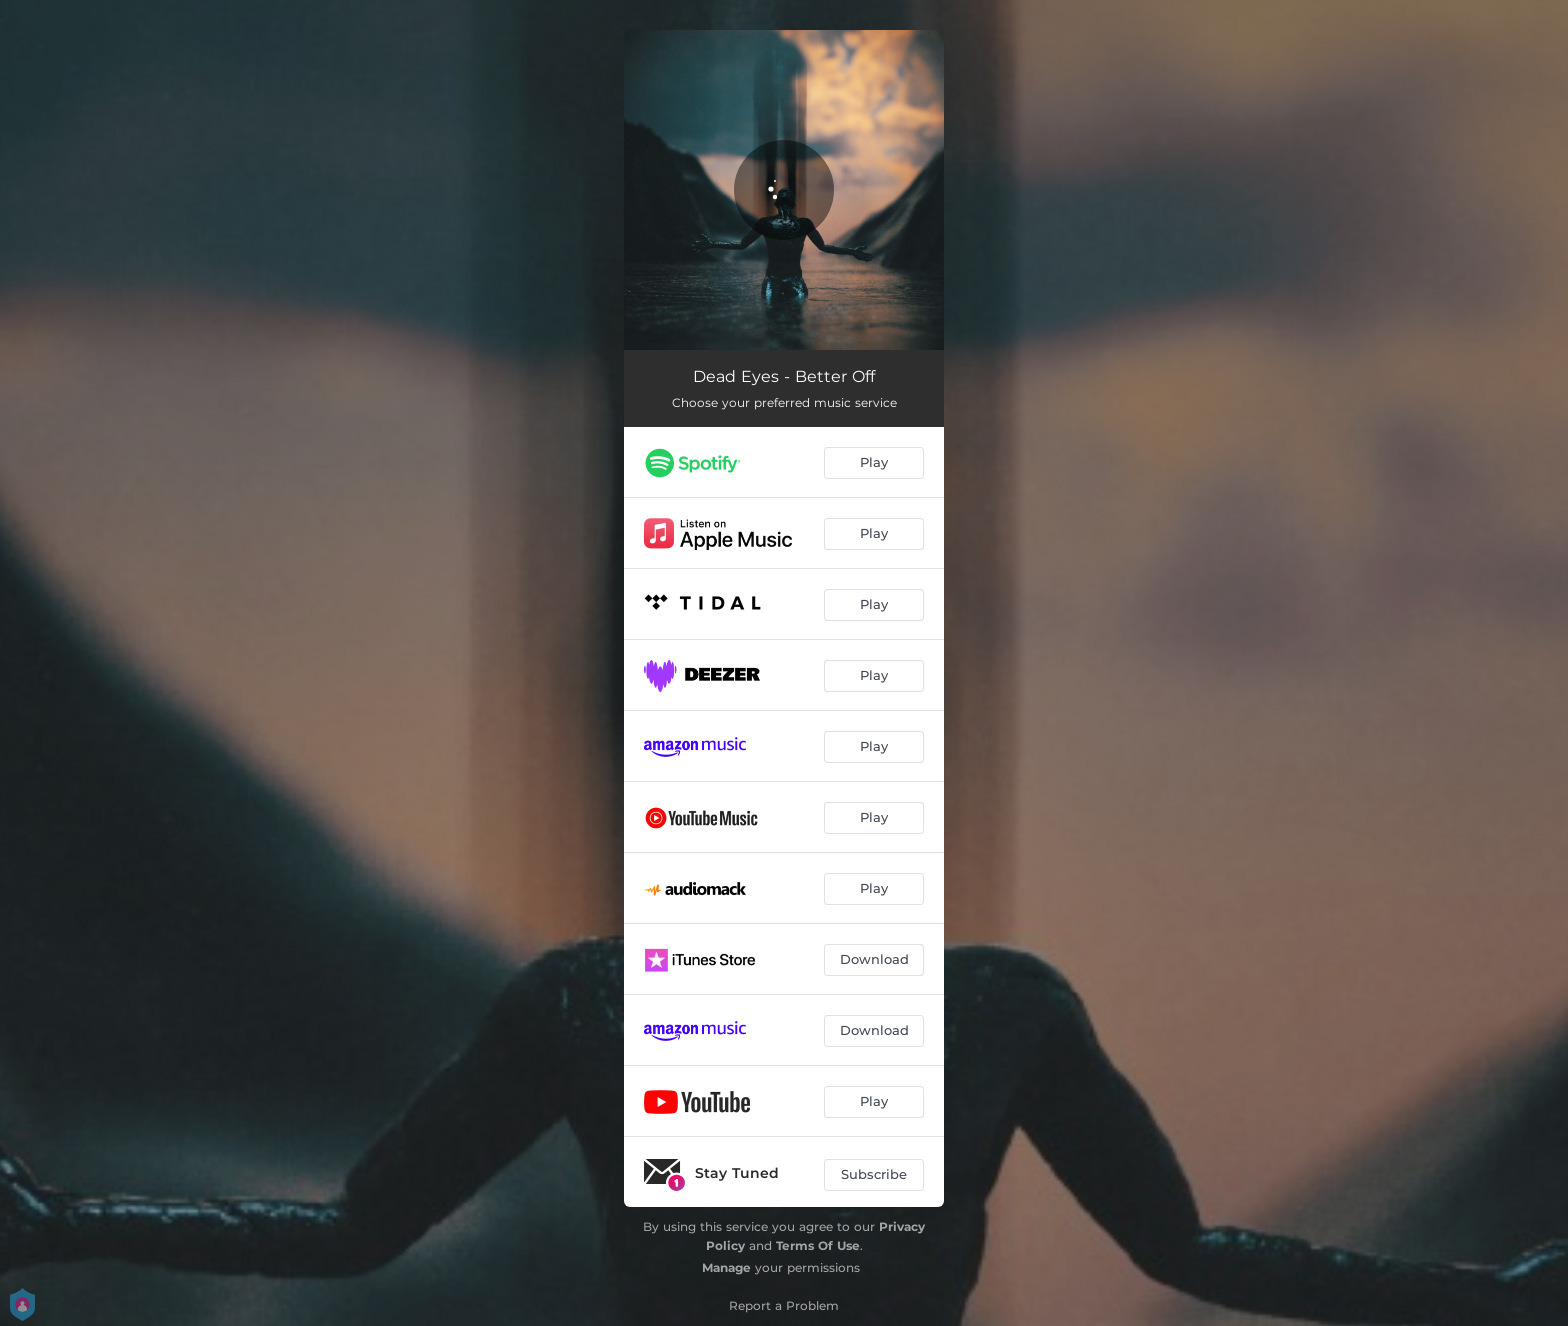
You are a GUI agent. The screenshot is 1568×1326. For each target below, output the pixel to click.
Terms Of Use (818, 1245)
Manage (726, 1267)
